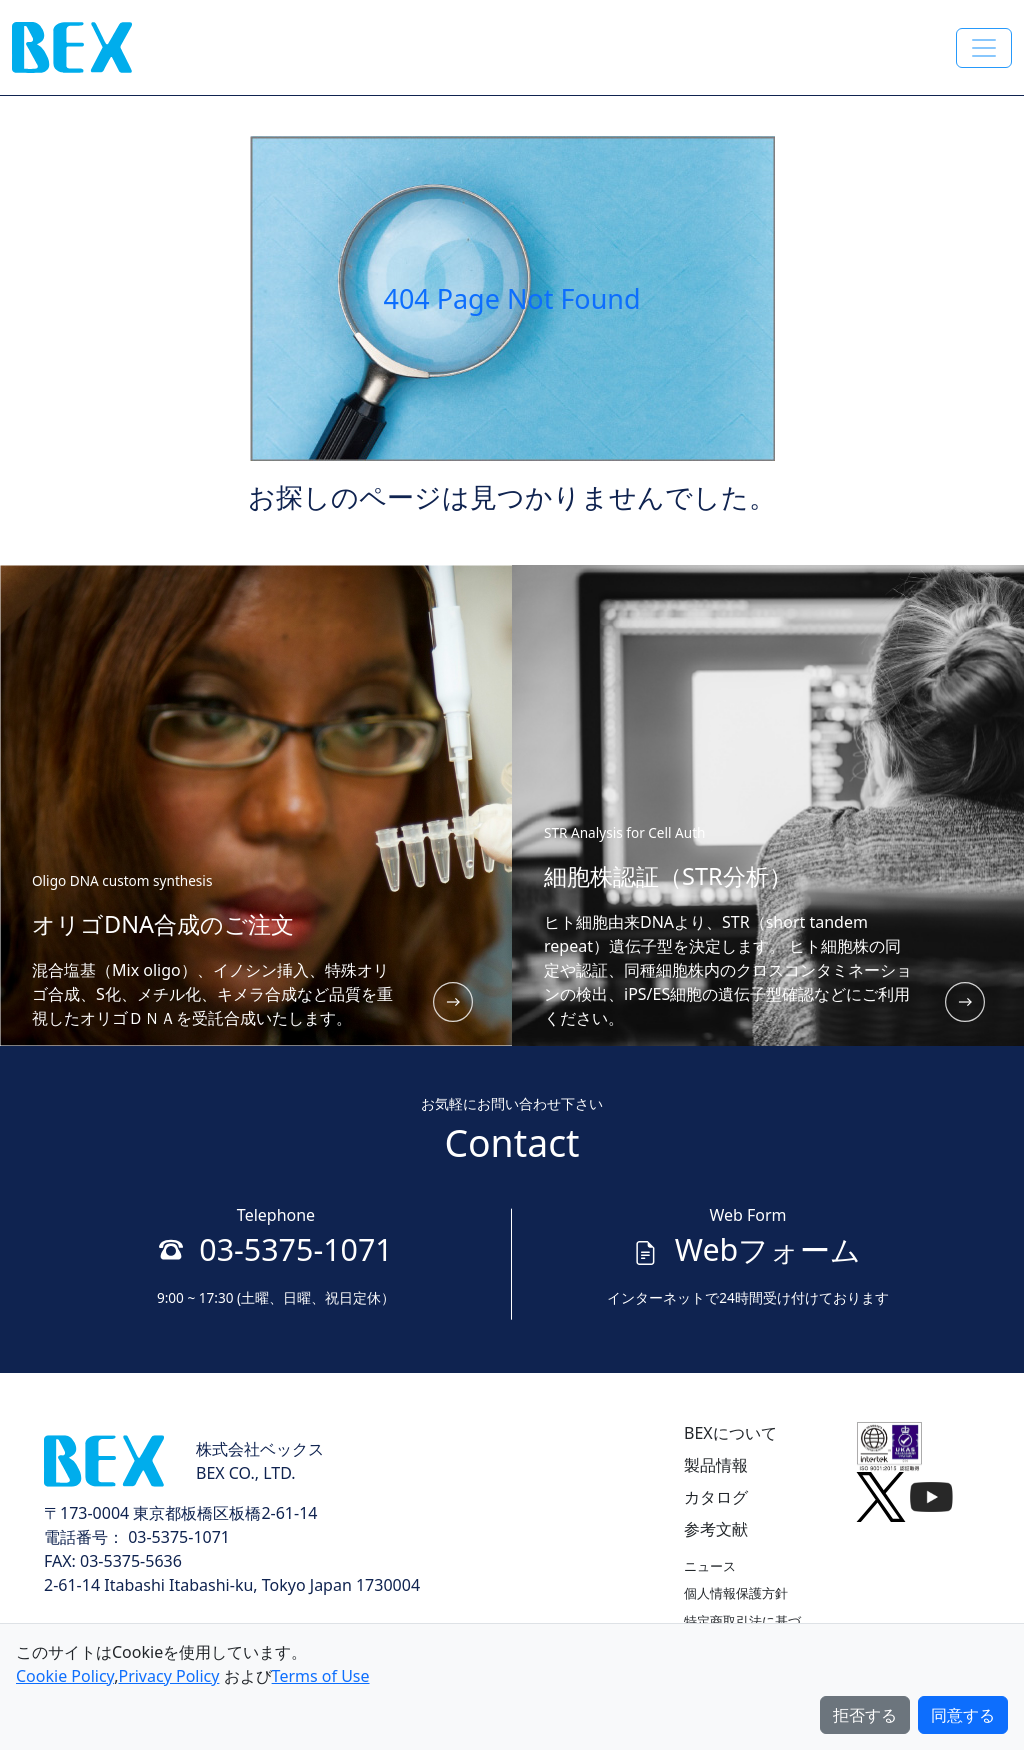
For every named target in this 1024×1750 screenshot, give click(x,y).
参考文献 (716, 1529)
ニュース (710, 1566)
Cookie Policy (65, 1676)
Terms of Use (321, 1676)
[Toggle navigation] (984, 48)
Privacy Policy (168, 1676)
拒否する (865, 1715)
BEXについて (730, 1433)
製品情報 (716, 1465)
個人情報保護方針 (736, 1593)
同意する (963, 1715)
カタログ (716, 1497)
